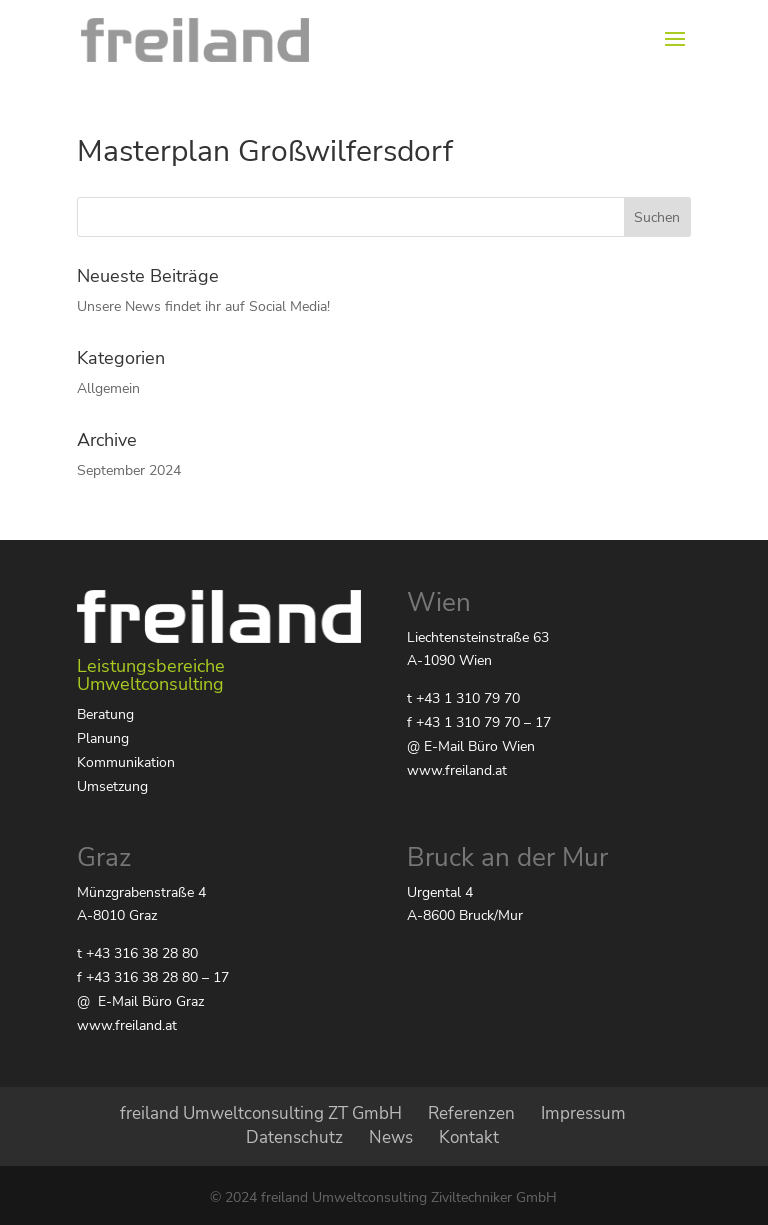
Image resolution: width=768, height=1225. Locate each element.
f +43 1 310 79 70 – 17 (479, 722)
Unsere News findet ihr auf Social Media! (203, 306)
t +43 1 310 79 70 (463, 698)
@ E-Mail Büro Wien (471, 746)
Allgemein (108, 388)
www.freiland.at (457, 770)
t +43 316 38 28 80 (137, 953)
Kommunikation (126, 762)
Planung (103, 738)
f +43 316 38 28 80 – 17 (153, 977)
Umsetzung (112, 786)
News (391, 1137)
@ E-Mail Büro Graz (140, 1001)
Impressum (583, 1113)
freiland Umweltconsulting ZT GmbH (261, 1113)
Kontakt (469, 1137)
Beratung (105, 714)
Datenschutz (294, 1137)
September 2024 (129, 470)
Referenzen (471, 1113)
